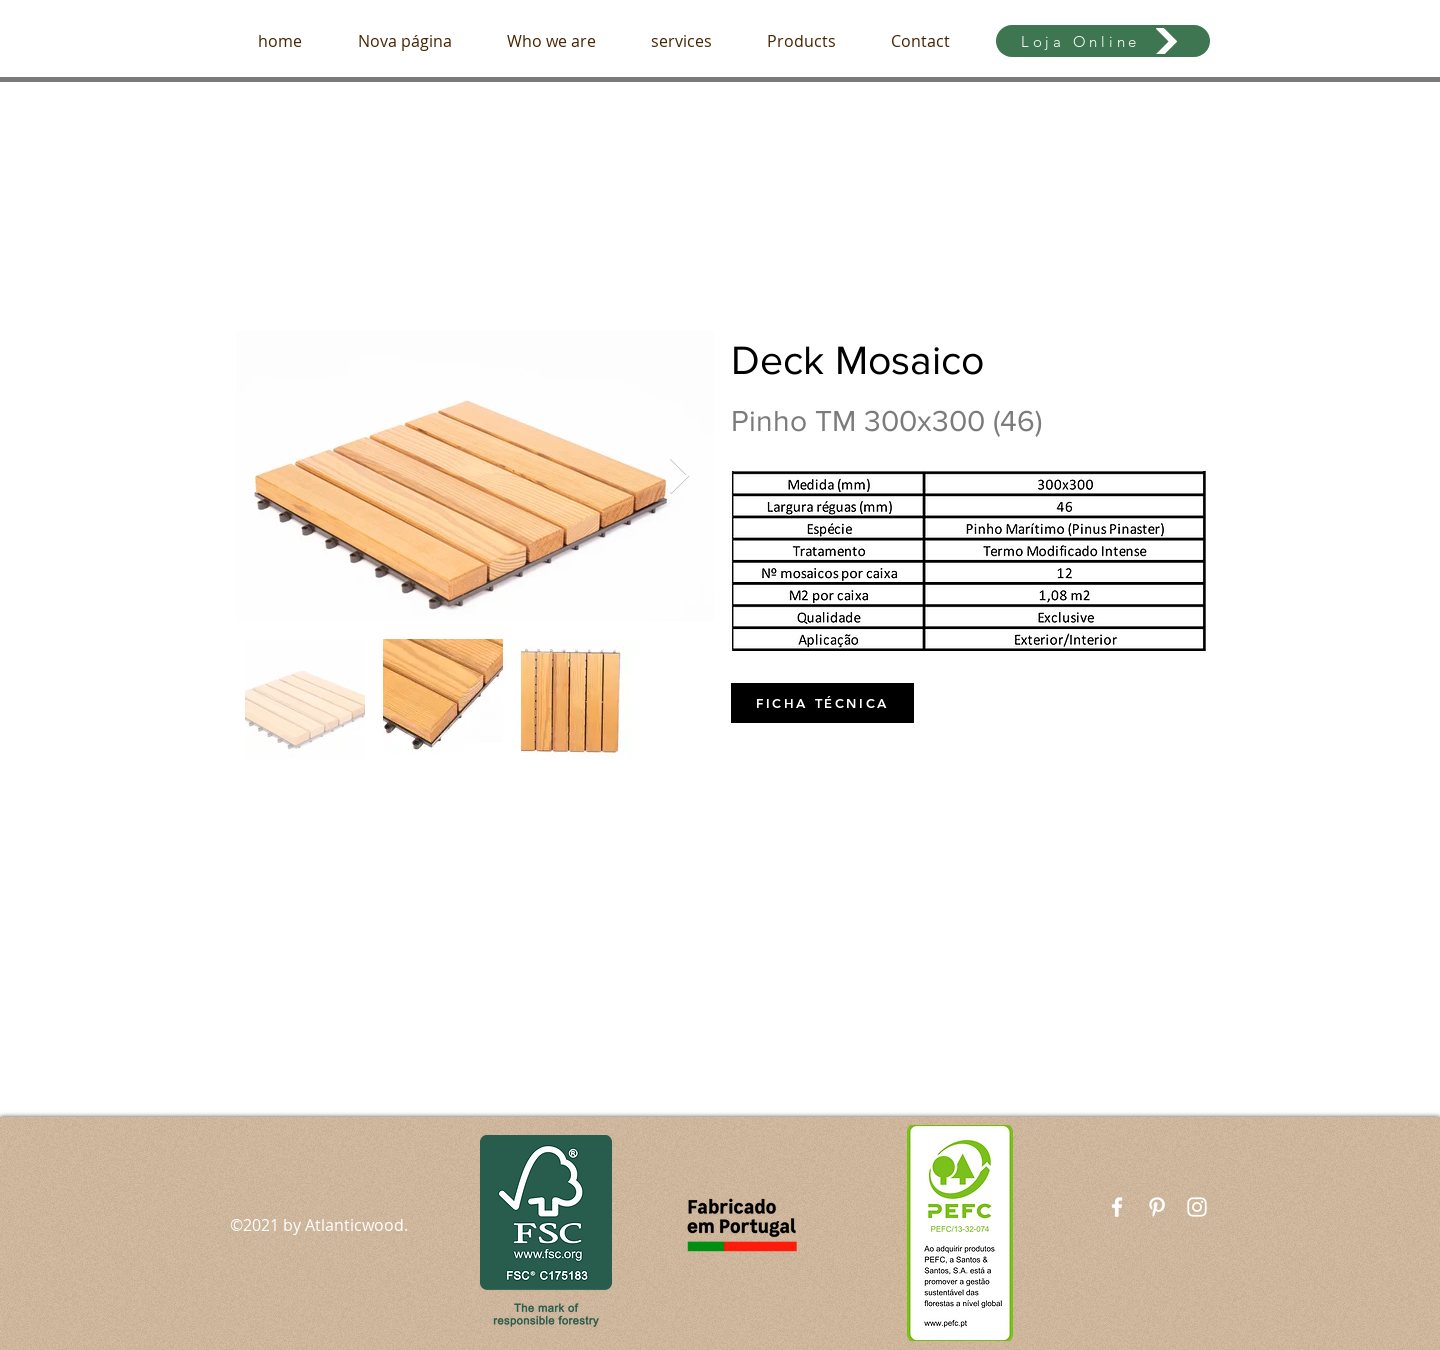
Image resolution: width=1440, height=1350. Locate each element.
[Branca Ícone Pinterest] (1157, 1207)
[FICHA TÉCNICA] (822, 703)
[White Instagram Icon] (1197, 1207)
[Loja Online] (1103, 41)
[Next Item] (679, 476)
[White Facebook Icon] (1117, 1207)
